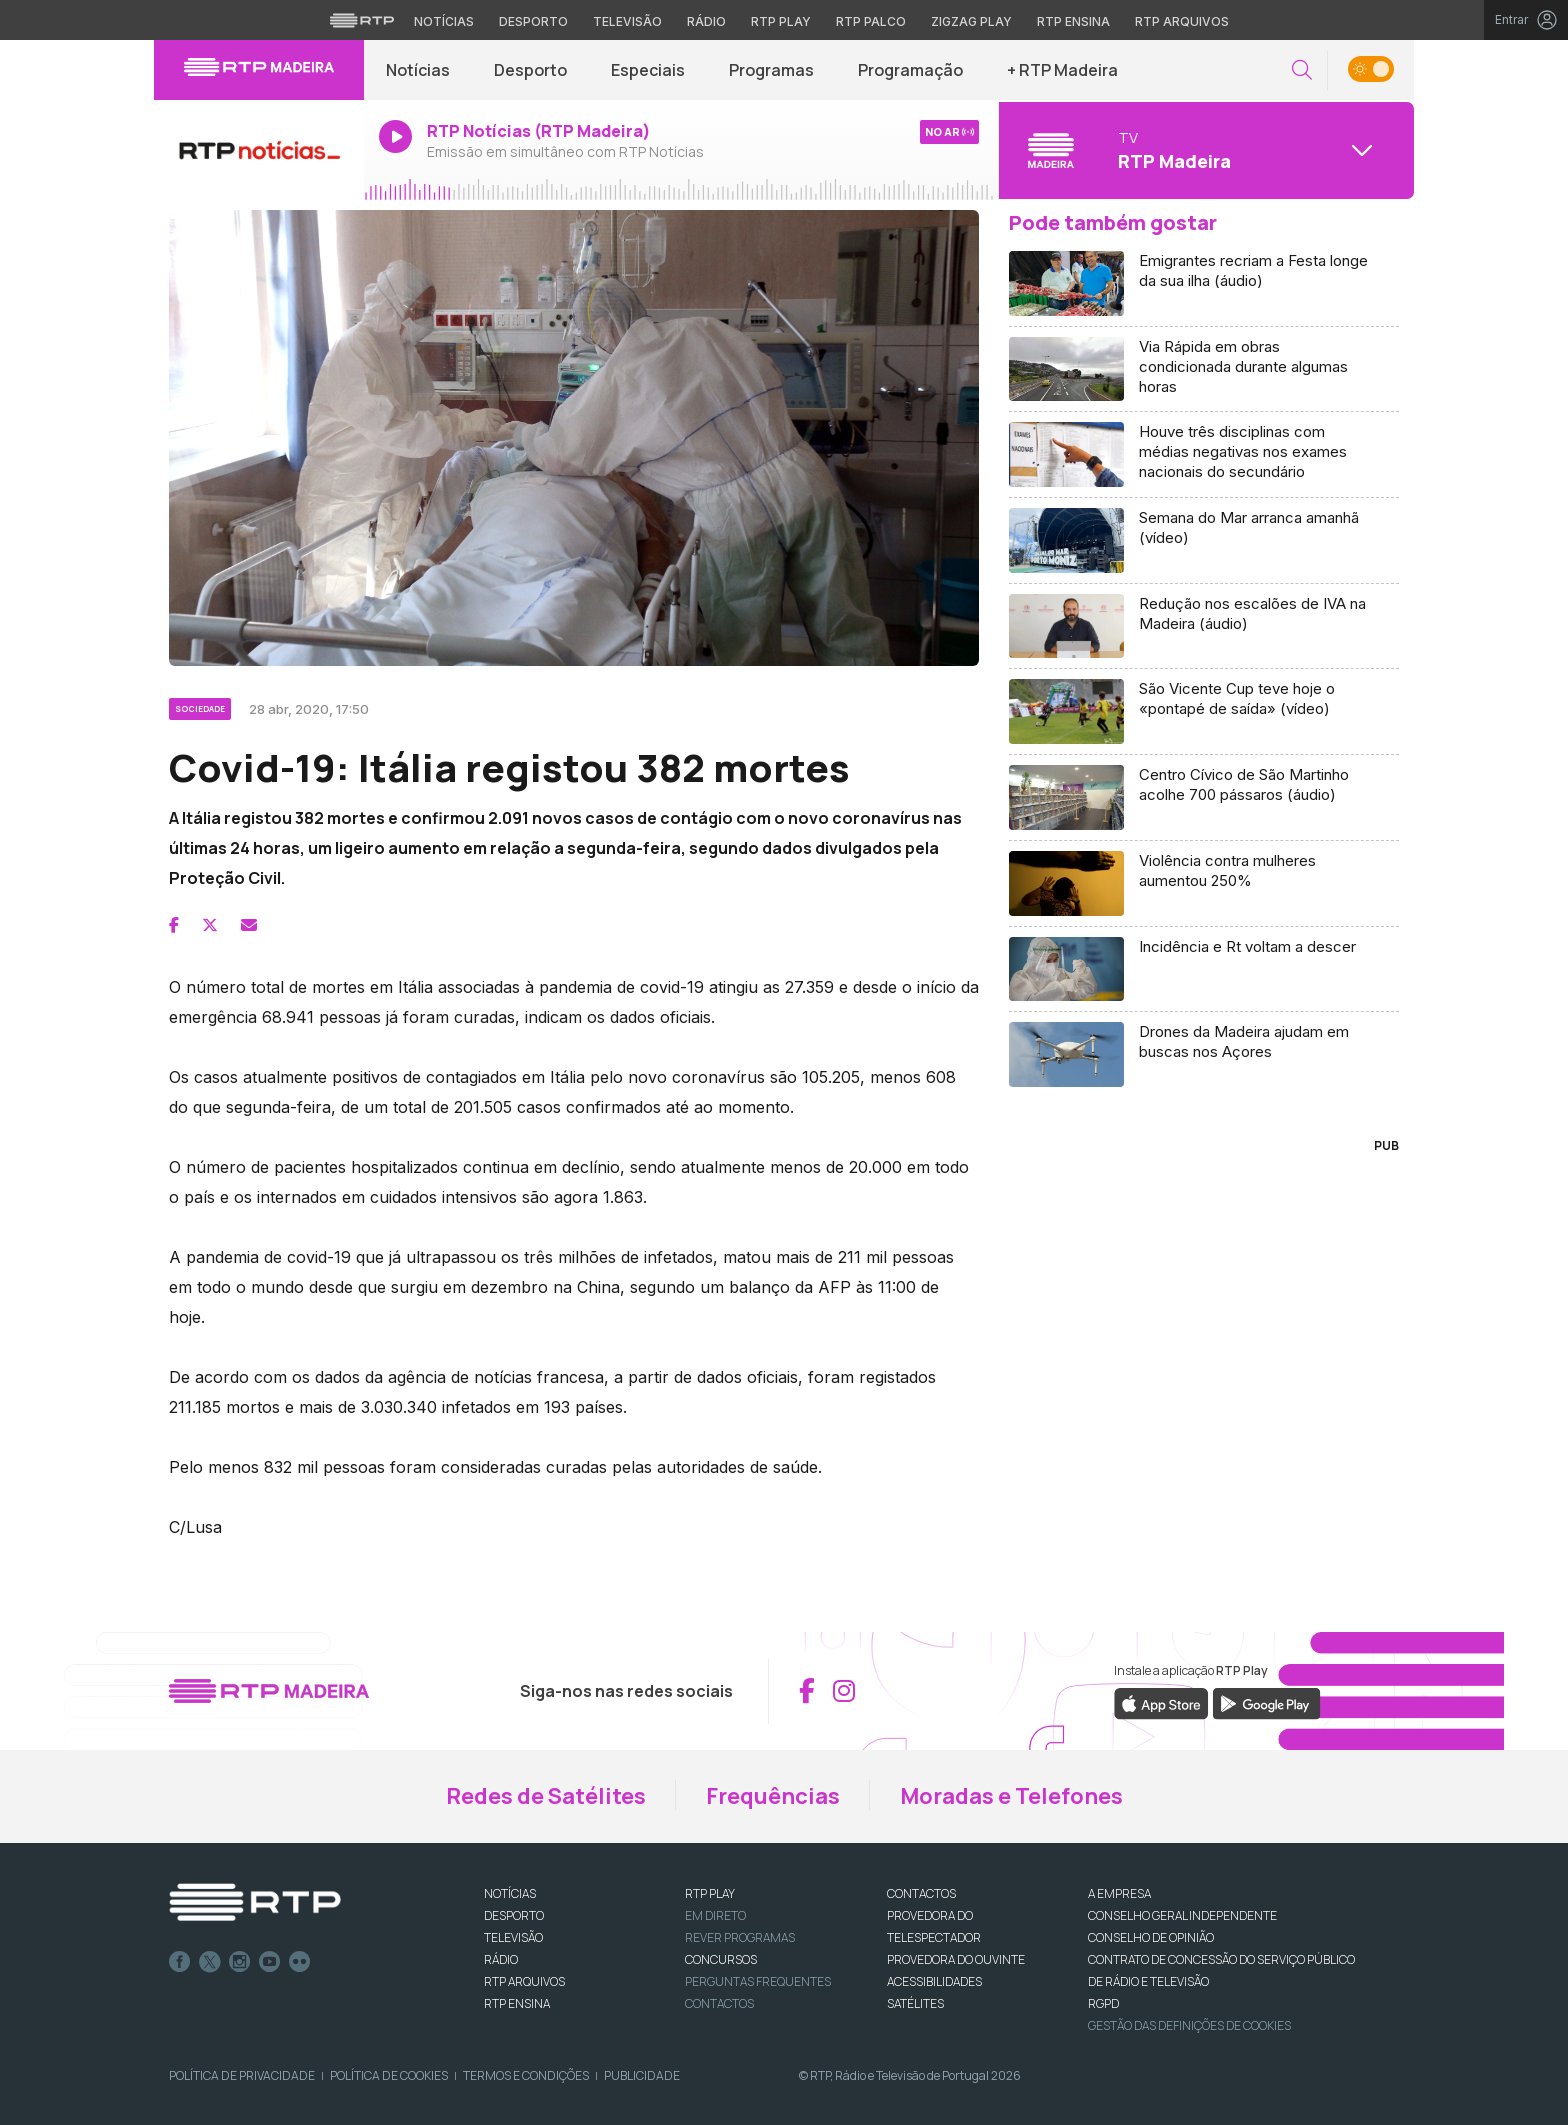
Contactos (719, 2003)
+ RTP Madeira (1062, 70)
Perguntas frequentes (758, 1981)
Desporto (530, 70)
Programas (771, 70)
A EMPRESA (1119, 1893)
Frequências (773, 1796)
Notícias (418, 70)
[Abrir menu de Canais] (1204, 150)
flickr (300, 1962)
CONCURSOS (721, 1959)
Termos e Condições (526, 2075)
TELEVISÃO (513, 1937)
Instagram (240, 1962)
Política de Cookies (389, 2075)
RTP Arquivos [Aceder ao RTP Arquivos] (1182, 21)
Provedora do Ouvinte (956, 1959)
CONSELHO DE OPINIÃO (1151, 1937)
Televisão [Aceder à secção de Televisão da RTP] (627, 21)
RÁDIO (501, 1959)
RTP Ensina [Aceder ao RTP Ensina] (1073, 21)
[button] (1302, 70)
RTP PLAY (710, 1893)
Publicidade (642, 2075)
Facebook (180, 1962)
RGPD (1103, 2003)
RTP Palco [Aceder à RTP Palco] (871, 21)
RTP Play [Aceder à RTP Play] (781, 21)
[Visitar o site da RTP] (362, 20)
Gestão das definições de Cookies (1189, 2025)
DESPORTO (514, 1915)
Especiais (648, 70)
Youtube (270, 1962)
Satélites (915, 2003)
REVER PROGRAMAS (740, 1937)
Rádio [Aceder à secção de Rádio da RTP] (706, 21)
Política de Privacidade (242, 2075)
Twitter (210, 1962)
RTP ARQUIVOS (524, 1981)
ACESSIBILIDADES (934, 1981)
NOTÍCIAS (510, 1893)
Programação (910, 70)
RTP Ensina (517, 2003)
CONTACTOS (921, 1893)
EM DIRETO (715, 1915)
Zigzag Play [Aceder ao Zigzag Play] (971, 21)
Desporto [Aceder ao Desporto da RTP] (533, 21)
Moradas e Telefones (1011, 1796)
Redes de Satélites (546, 1796)
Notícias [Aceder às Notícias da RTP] (444, 21)
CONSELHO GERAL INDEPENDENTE (1182, 1915)
